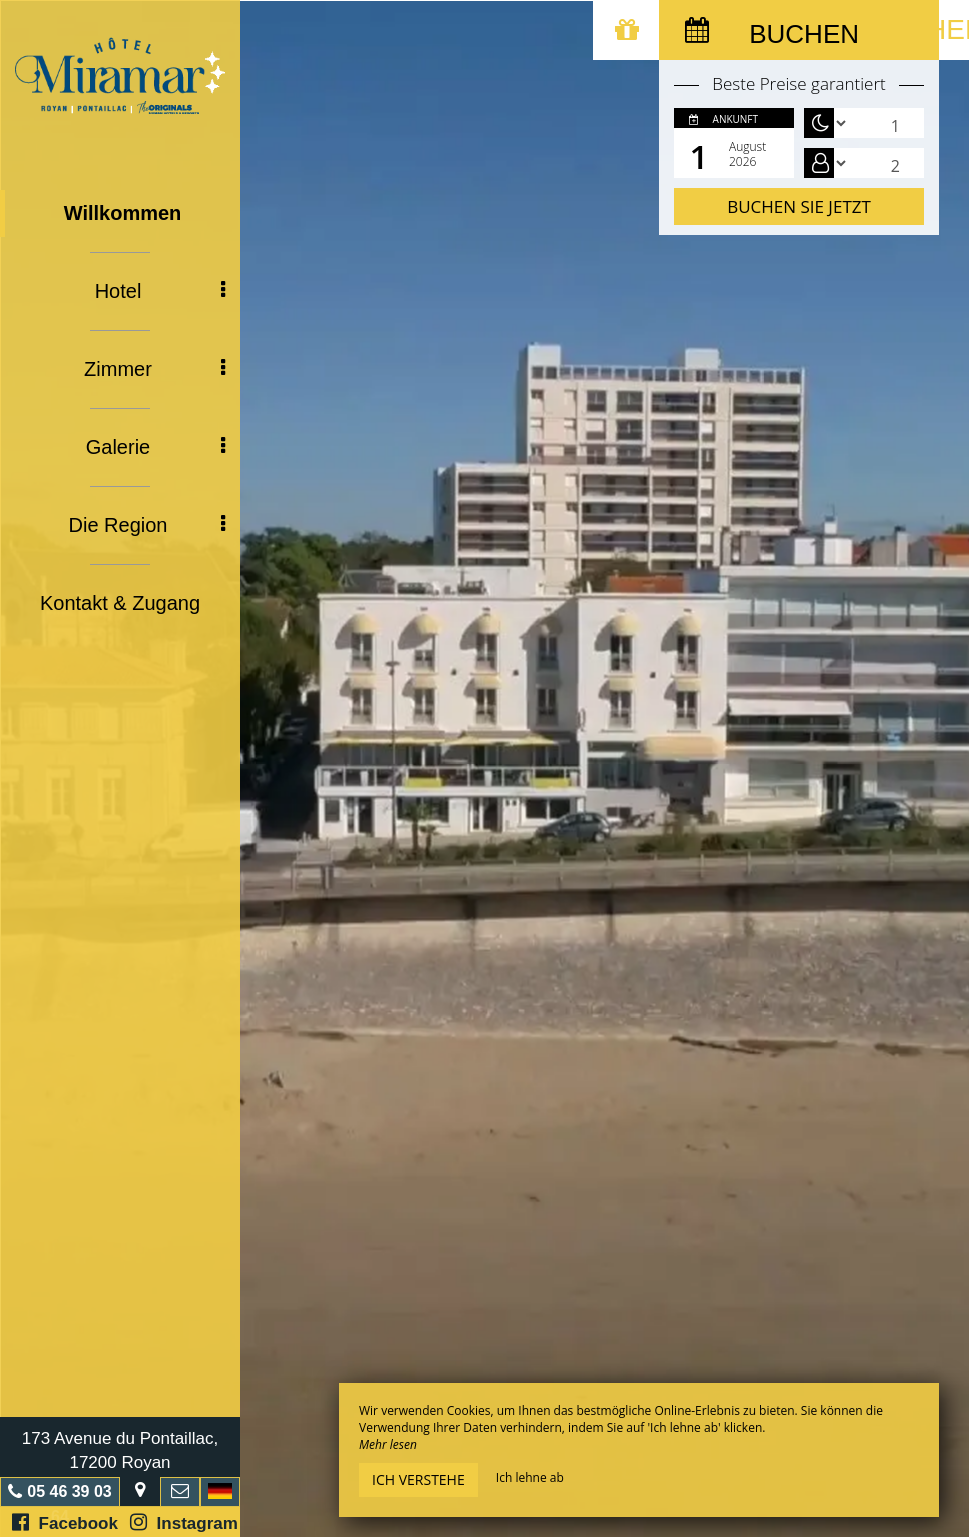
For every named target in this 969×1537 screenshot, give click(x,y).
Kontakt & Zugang (120, 603)
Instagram (184, 1522)
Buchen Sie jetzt (799, 206)
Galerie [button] (155, 447)
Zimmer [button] (154, 369)
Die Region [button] (147, 525)
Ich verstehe (418, 1479)
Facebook (65, 1522)
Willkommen (123, 213)
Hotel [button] (160, 291)
